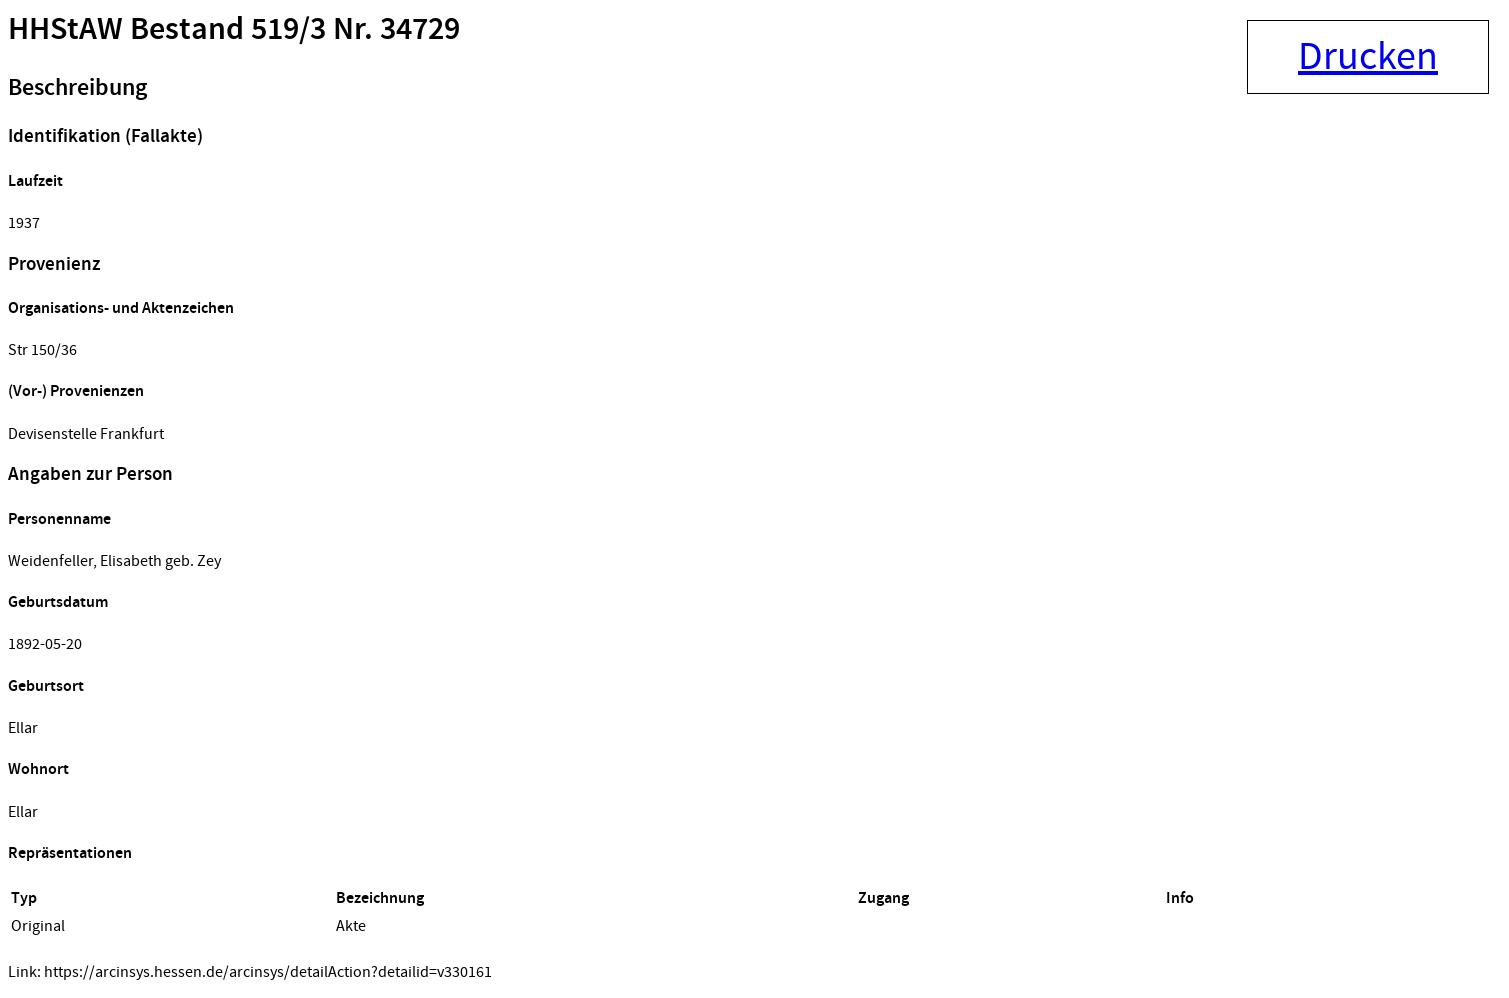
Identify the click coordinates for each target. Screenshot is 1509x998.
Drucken (1368, 57)
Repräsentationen (70, 853)
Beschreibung (77, 88)
